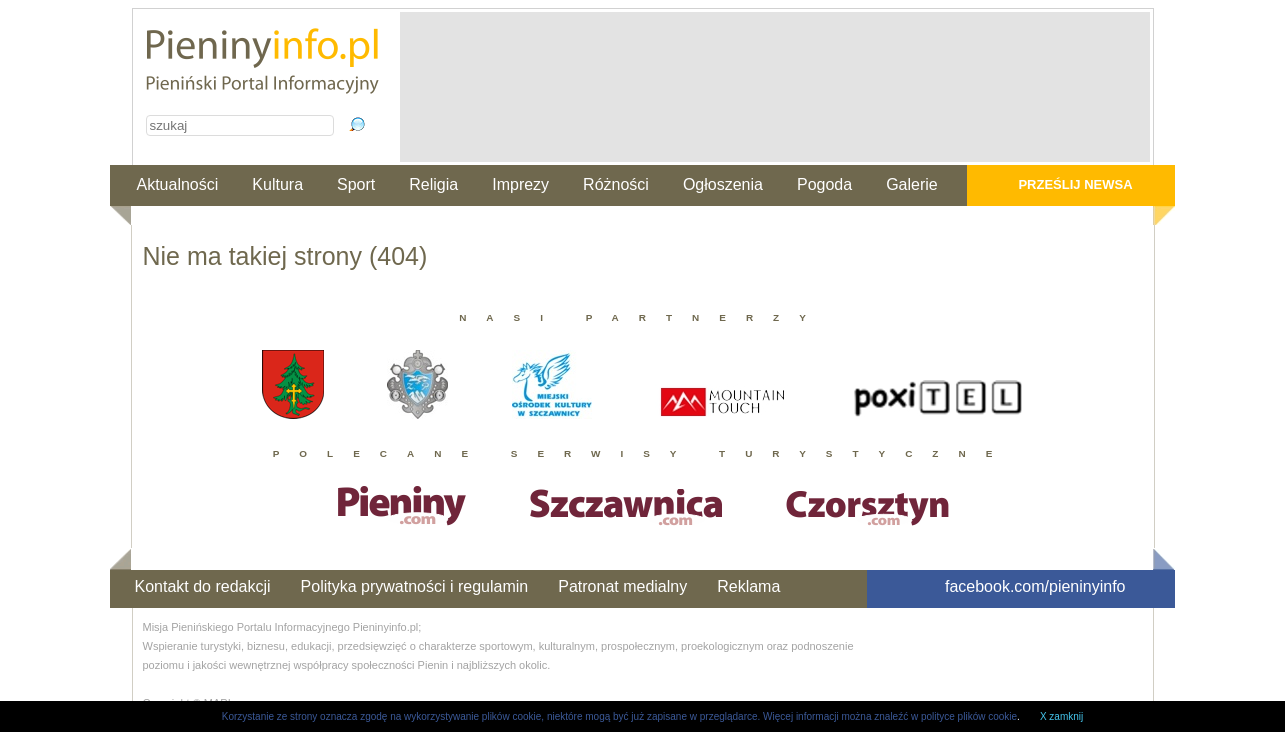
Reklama (748, 586)
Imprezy (520, 184)
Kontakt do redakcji (203, 586)
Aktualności (178, 184)
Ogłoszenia (723, 184)
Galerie (912, 184)
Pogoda (824, 184)
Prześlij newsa (1075, 184)
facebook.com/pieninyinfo (1035, 586)
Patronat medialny (622, 586)
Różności (616, 184)
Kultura (277, 184)
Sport (356, 184)
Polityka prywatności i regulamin (415, 586)
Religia (433, 184)
